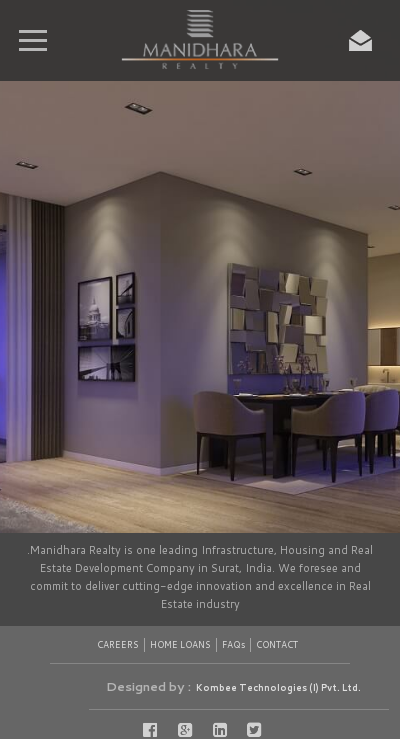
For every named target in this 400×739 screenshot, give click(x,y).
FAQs (233, 644)
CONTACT (277, 644)
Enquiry (360, 40)
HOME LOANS (180, 644)
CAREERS (118, 644)
